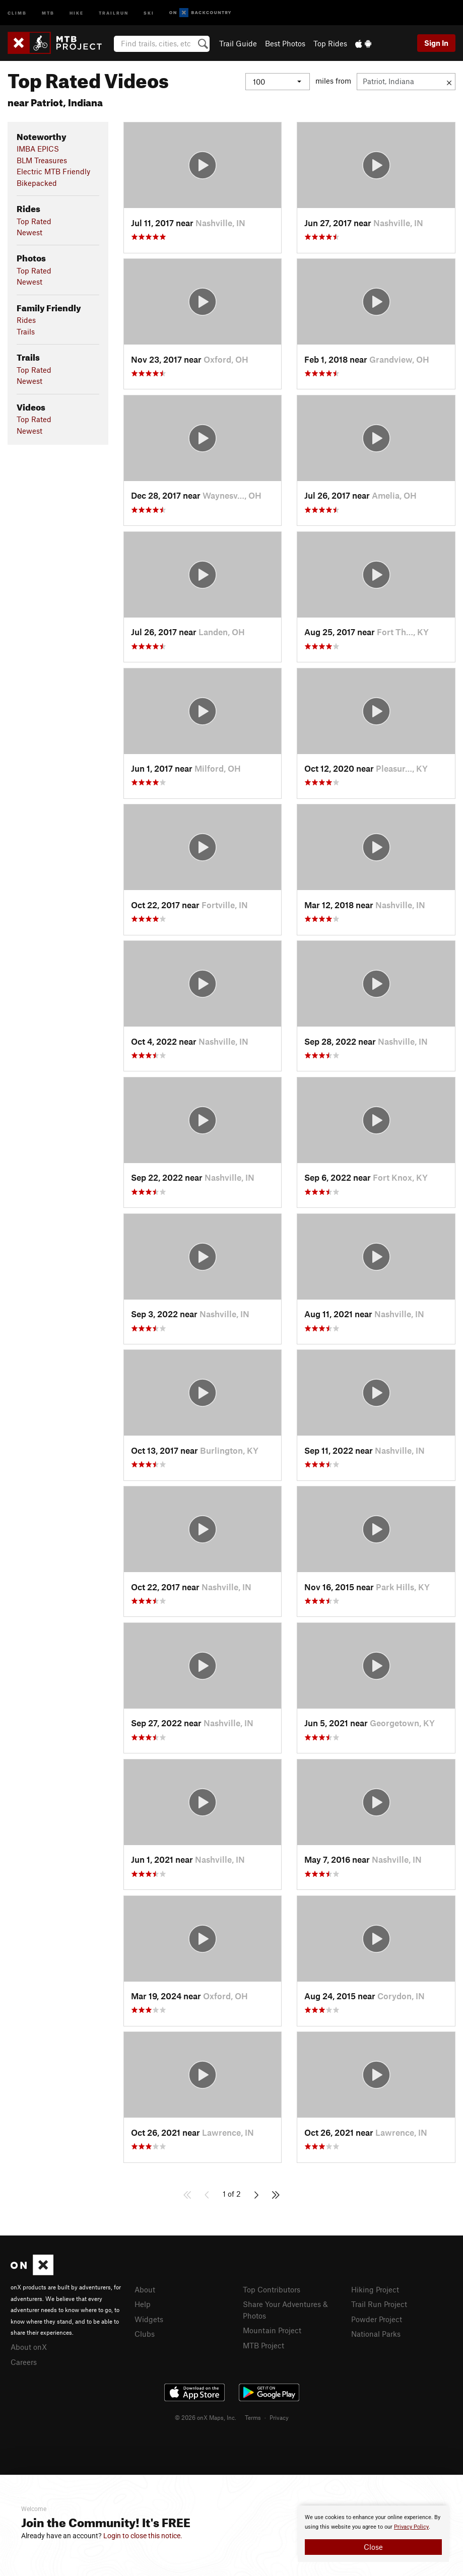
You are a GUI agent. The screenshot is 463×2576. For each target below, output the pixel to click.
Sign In (436, 42)
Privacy (279, 2417)
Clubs (145, 2333)
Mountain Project (272, 2330)
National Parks (376, 2333)
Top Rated (34, 221)
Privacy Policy (411, 2527)
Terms (253, 2417)
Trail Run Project (379, 2304)
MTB (48, 12)
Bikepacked (37, 182)
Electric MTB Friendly (53, 171)
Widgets (149, 2319)
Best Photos (285, 43)
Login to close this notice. (142, 2536)
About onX (29, 2346)
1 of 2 (232, 2193)
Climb (17, 12)
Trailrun (113, 12)
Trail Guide (238, 43)
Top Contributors (271, 2289)
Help (143, 2304)
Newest (29, 232)
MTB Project (263, 2345)
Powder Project (376, 2319)
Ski (149, 12)
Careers (24, 2361)
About (145, 2289)
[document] (373, 2534)
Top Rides (330, 43)
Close (373, 2546)
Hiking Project (375, 2289)
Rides (26, 319)
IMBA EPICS (38, 148)
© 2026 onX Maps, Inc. (205, 2417)
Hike (77, 12)
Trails (26, 331)
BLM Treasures (42, 160)
